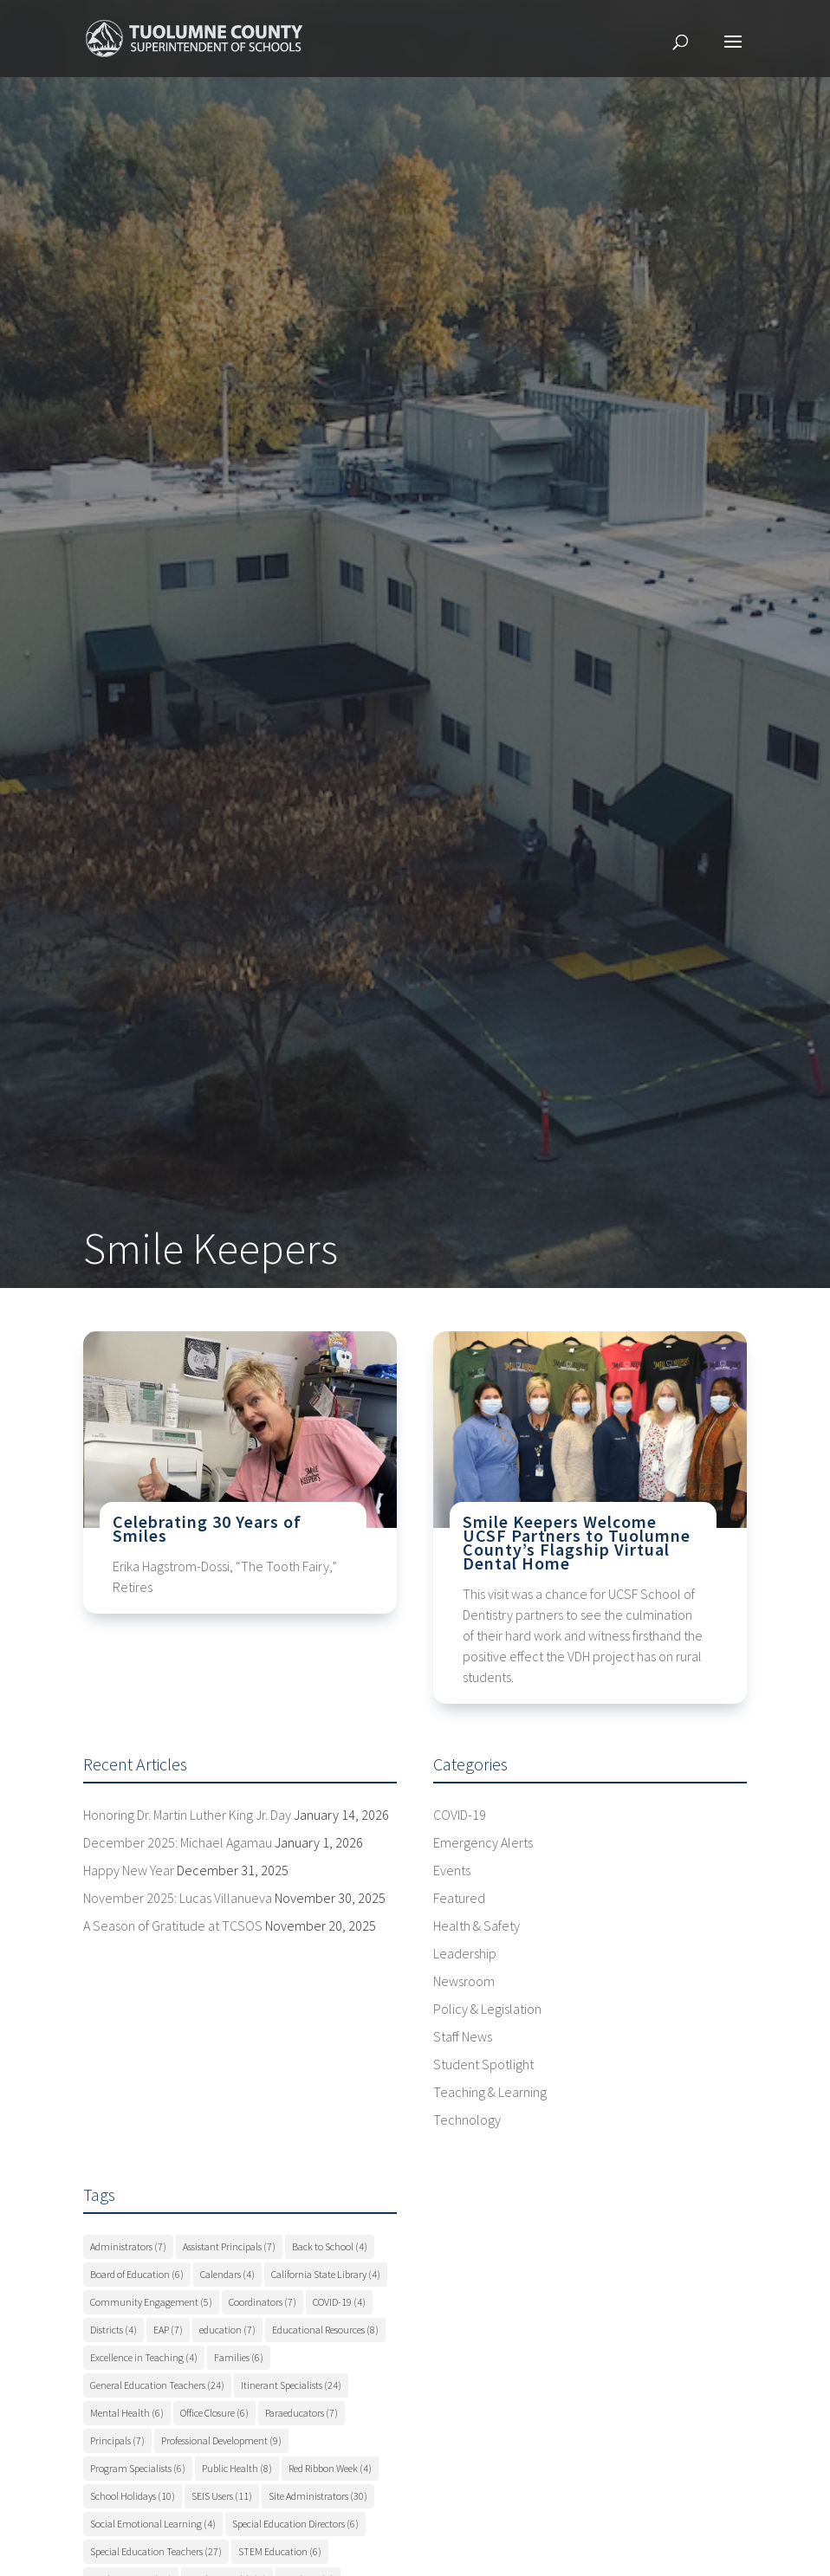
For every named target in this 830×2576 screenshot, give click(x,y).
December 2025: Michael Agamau (177, 1842)
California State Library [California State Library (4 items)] (325, 2274)
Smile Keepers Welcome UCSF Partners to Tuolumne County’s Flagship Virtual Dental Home (577, 1542)
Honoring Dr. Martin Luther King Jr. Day (187, 1814)
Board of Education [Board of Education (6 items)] (137, 2274)
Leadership (464, 1953)
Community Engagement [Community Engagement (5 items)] (151, 2301)
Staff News (462, 2036)
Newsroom (464, 1981)
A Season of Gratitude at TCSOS (173, 1925)
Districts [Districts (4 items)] (113, 2329)
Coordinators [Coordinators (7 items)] (262, 2301)
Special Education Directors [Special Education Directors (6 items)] (295, 2523)
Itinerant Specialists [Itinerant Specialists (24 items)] (291, 2385)
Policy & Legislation (487, 2008)
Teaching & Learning (490, 2091)
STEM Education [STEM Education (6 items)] (279, 2551)
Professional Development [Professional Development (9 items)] (221, 2440)
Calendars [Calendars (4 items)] (227, 2274)
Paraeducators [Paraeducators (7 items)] (301, 2412)
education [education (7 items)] (227, 2329)
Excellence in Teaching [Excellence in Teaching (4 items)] (144, 2357)
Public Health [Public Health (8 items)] (237, 2468)
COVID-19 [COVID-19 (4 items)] (339, 2301)
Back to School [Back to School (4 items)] (329, 2246)
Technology (467, 2119)
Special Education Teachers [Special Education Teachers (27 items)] (156, 2551)
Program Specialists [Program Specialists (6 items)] (137, 2468)
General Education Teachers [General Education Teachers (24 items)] (157, 2385)
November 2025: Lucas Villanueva (177, 1897)
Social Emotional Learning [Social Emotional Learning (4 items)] (153, 2523)
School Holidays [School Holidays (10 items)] (132, 2495)
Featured (459, 1897)
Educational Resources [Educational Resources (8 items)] (325, 2329)
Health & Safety (476, 1925)
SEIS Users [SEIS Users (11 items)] (221, 2495)
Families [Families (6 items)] (238, 2357)
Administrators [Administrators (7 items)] (128, 2246)
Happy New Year (128, 1870)
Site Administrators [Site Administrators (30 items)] (318, 2495)
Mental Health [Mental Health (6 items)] (127, 2412)
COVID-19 (459, 1814)
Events (451, 1870)
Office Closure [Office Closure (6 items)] (214, 2412)
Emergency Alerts (483, 1842)
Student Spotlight (483, 2064)
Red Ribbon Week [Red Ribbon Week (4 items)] (330, 2468)
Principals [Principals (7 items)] (117, 2440)
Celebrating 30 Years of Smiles (207, 1528)
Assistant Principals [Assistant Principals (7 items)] (229, 2246)
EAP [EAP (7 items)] (168, 2329)
